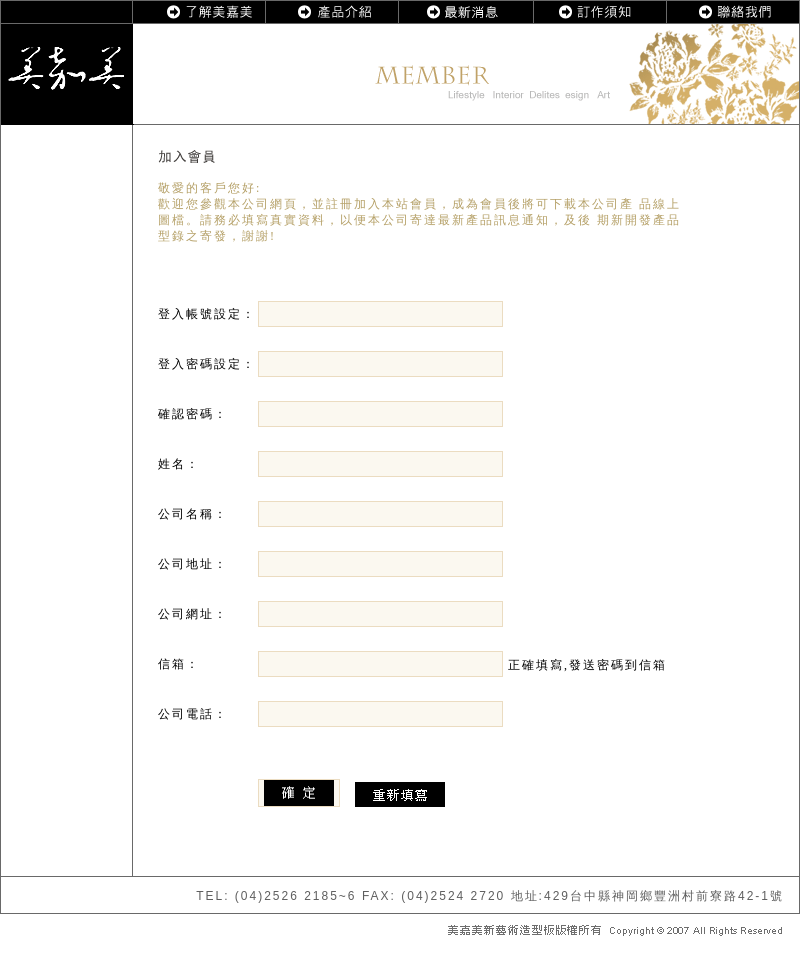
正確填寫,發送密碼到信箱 (462, 665)
